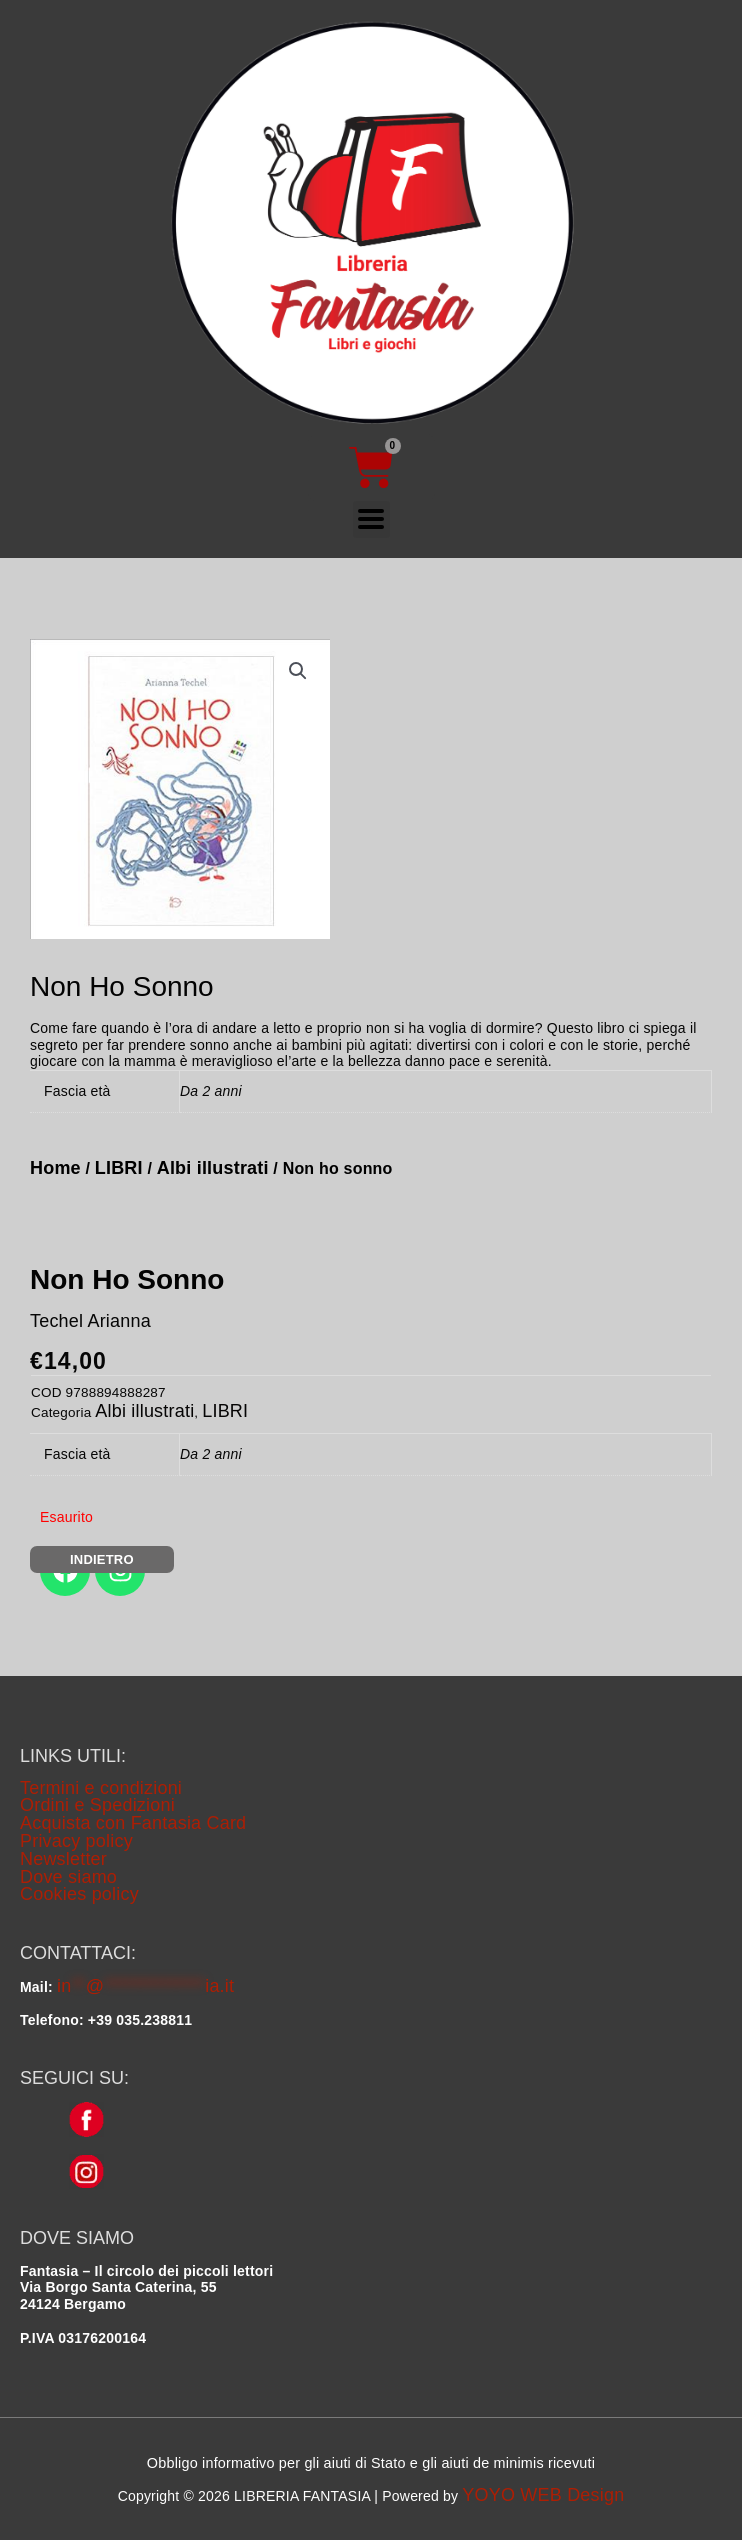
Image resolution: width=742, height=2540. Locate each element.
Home (55, 1168)
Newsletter (63, 1859)
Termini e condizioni (101, 1788)
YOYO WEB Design (543, 2495)
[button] (298, 671)
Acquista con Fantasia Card (133, 1823)
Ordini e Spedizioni (97, 1805)
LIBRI (119, 1168)
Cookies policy (79, 1894)
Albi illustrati (213, 1168)
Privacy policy (76, 1841)
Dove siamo (68, 1877)
